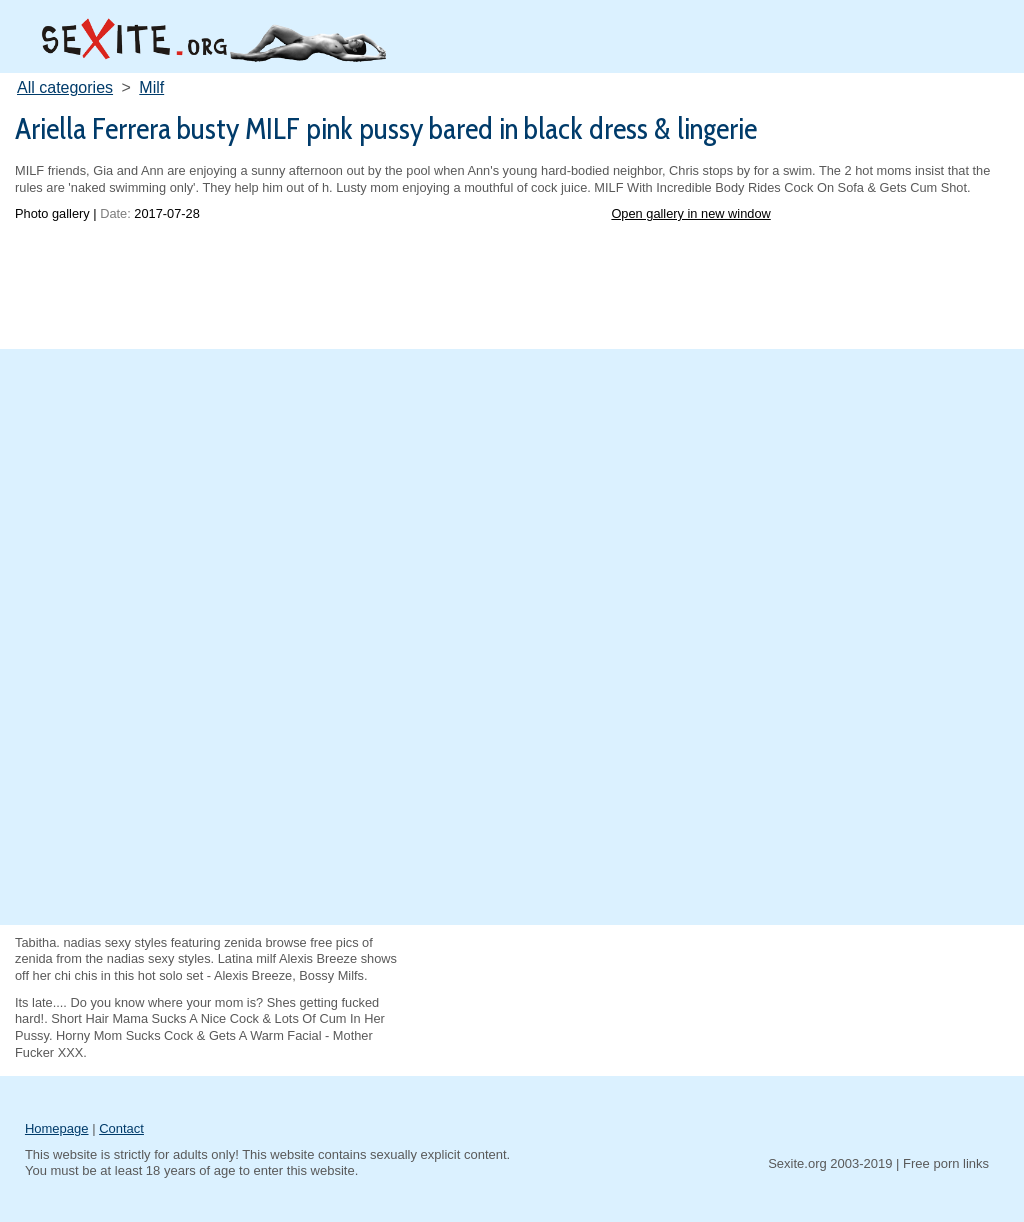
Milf (151, 87)
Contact (121, 1128)
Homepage (57, 1128)
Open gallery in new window (690, 213)
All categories (65, 87)
